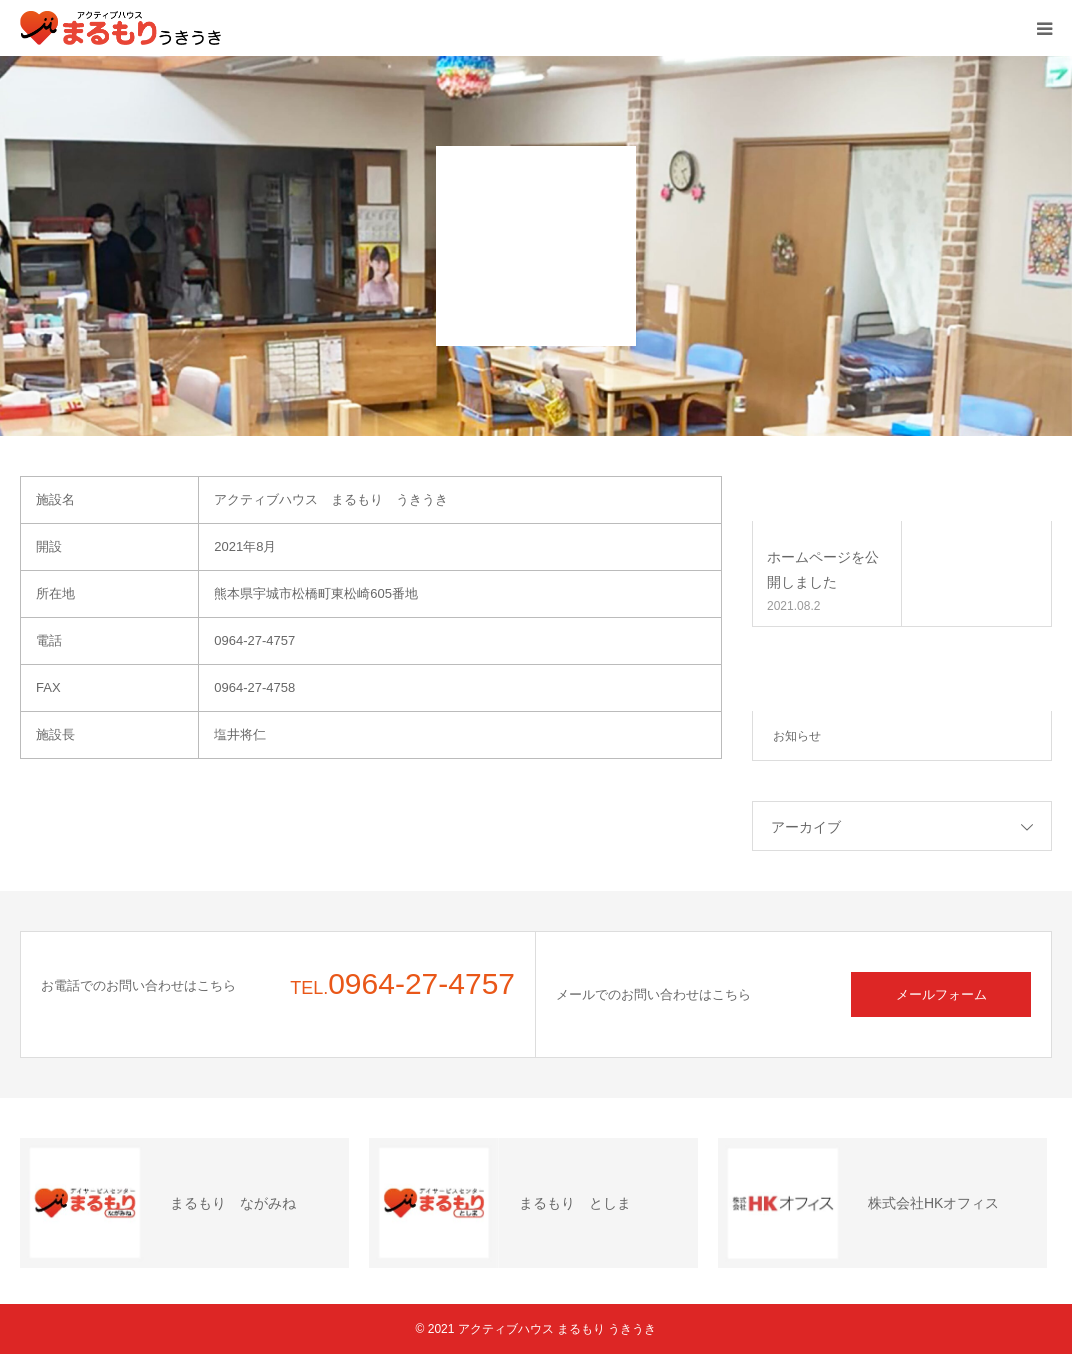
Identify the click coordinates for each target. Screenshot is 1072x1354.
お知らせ (797, 736)
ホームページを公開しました (823, 569)
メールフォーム (941, 994)
